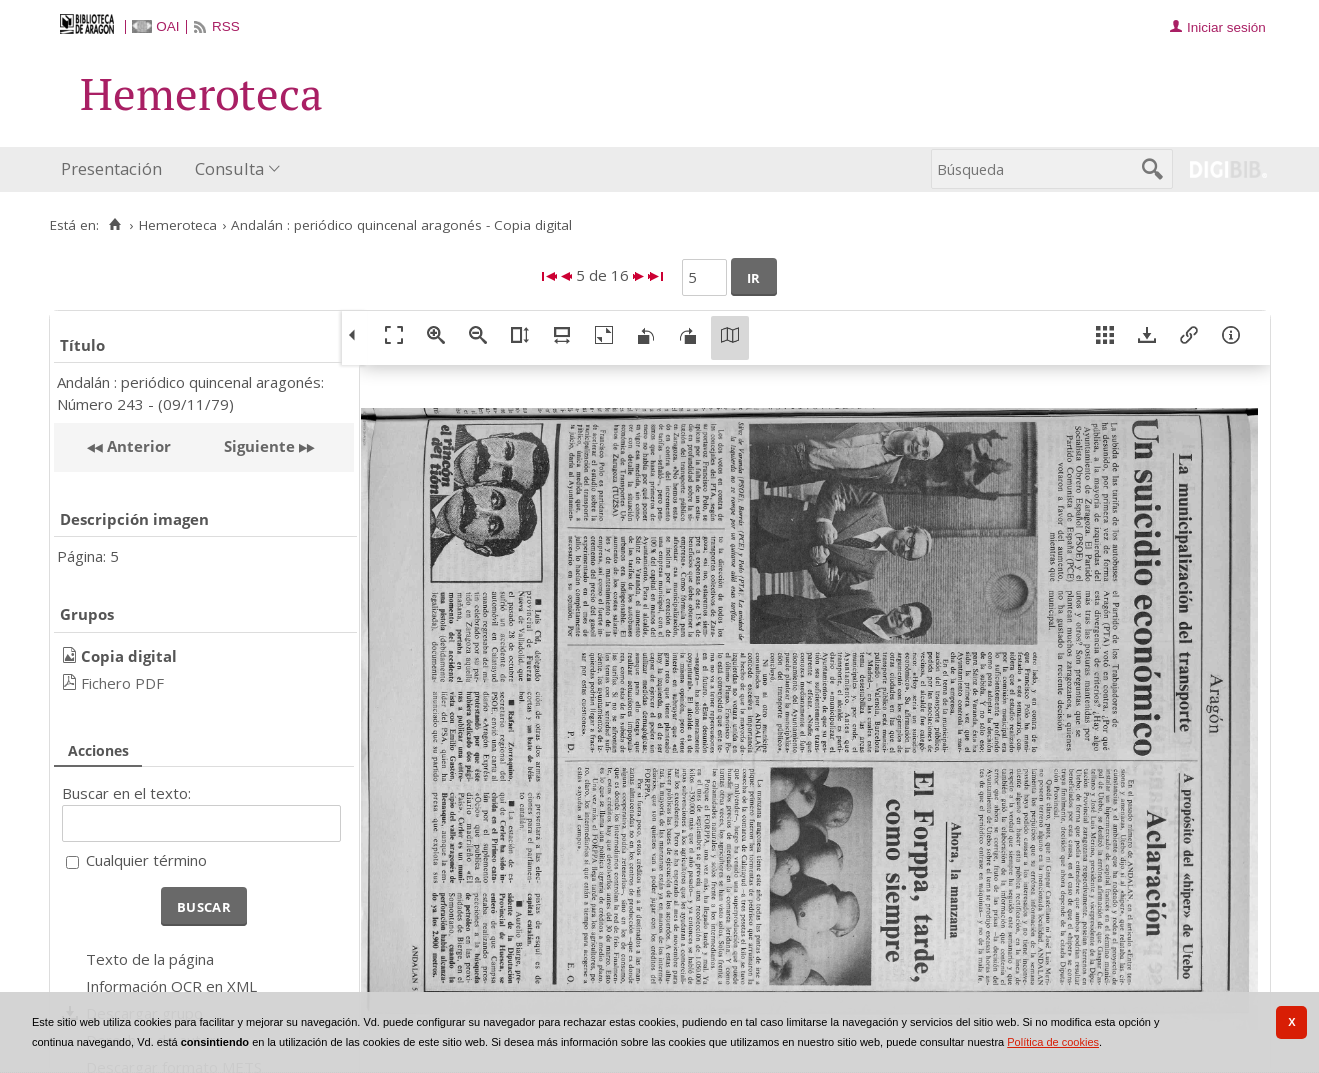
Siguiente (259, 446)
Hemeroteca (178, 225)
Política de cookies (1053, 1042)
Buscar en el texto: (126, 793)
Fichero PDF (122, 683)
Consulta (229, 168)
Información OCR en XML (171, 986)
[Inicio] (115, 225)
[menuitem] (116, 169)
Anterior (137, 446)
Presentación (111, 168)
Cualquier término (146, 860)
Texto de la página (150, 959)
